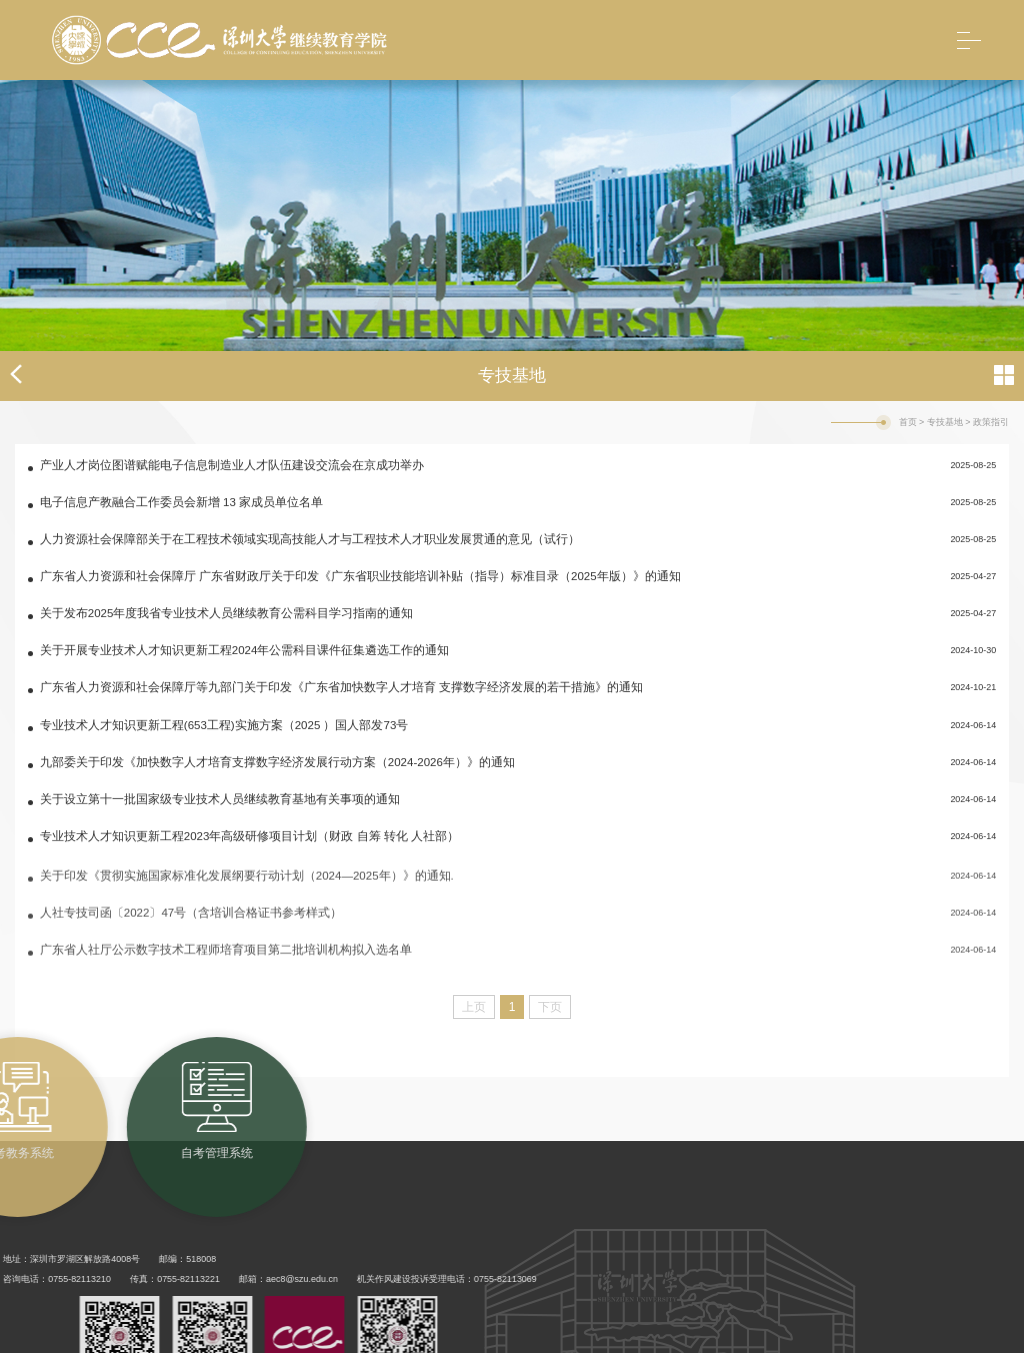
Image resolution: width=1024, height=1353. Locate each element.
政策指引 (991, 422)
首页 (908, 422)
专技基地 (945, 422)
